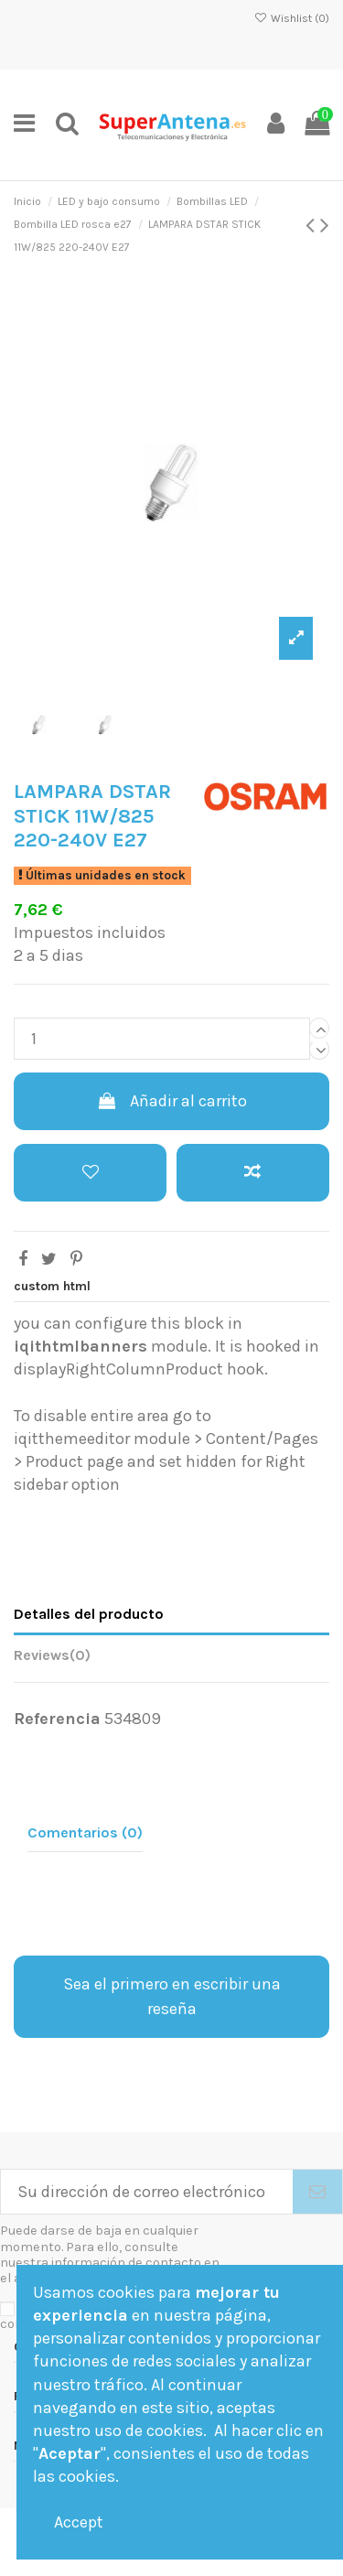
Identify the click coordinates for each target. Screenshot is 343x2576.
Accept (78, 2522)
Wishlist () (291, 18)
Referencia (57, 1718)
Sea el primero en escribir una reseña (172, 1996)
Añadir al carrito (171, 1101)
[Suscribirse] (317, 2192)
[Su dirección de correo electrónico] (147, 2192)
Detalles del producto (89, 1613)
